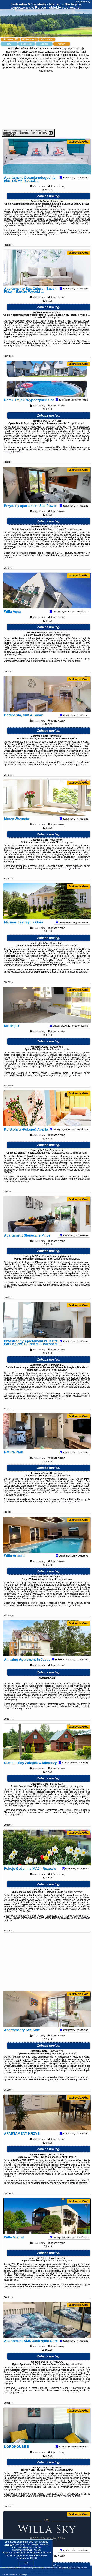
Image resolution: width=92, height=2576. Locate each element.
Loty (9, 44)
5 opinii (53, 1491)
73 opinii (56, 1140)
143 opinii (58, 1721)
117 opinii (58, 2463)
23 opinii (68, 569)
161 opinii (71, 453)
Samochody (26, 44)
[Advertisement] (46, 100)
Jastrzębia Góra (78, 141)
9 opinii (57, 1607)
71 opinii (74, 1254)
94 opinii (57, 685)
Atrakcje (44, 44)
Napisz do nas (80, 2568)
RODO (33, 2558)
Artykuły (61, 44)
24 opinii (59, 913)
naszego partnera (48, 244)
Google (8, 2544)
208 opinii (64, 1026)
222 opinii (68, 2064)
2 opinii (70, 1948)
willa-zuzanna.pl (83, 1)
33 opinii (66, 1370)
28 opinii (63, 2235)
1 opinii (48, 216)
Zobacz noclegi (48, 206)
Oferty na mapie (29, 39)
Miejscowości (47, 39)
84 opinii (46, 337)
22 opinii (63, 2349)
